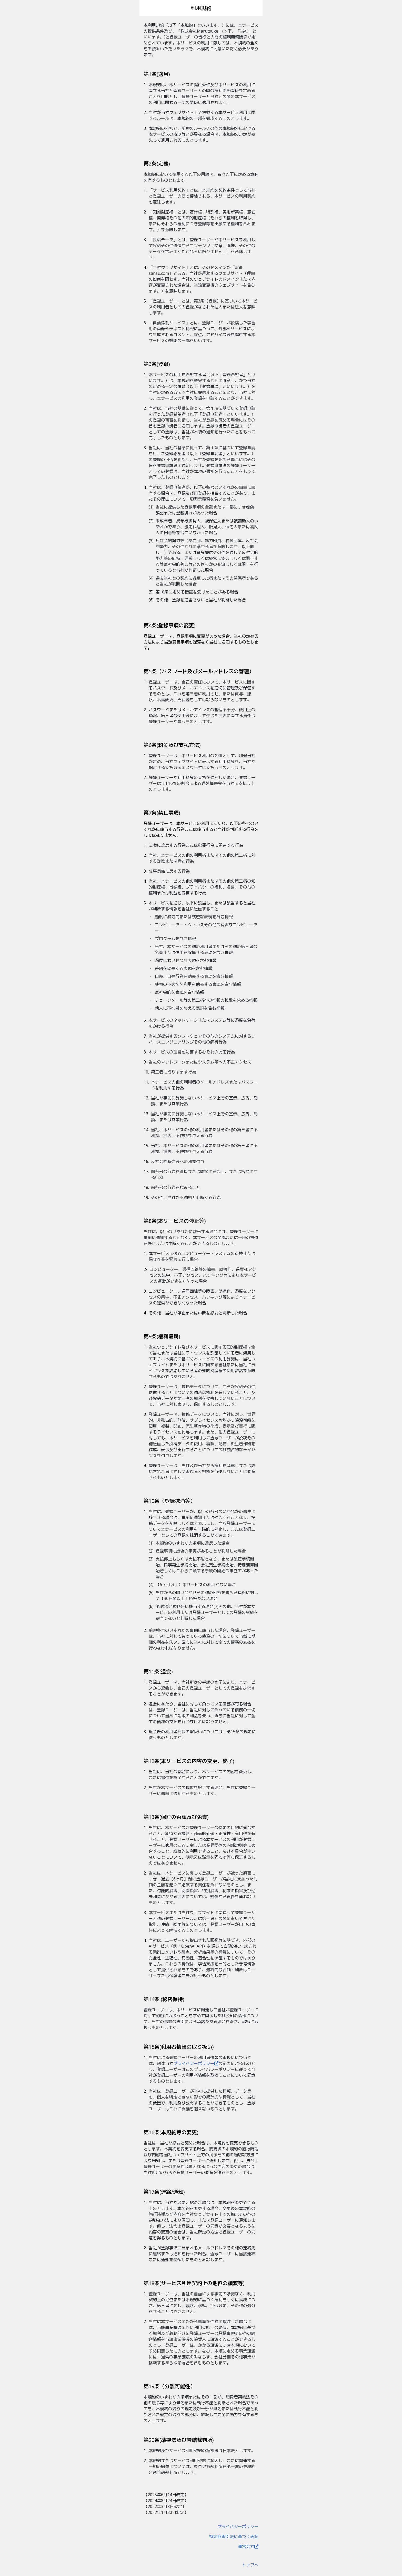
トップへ (250, 2565)
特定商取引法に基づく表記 (233, 2536)
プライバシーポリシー (195, 2063)
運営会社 (248, 2546)
